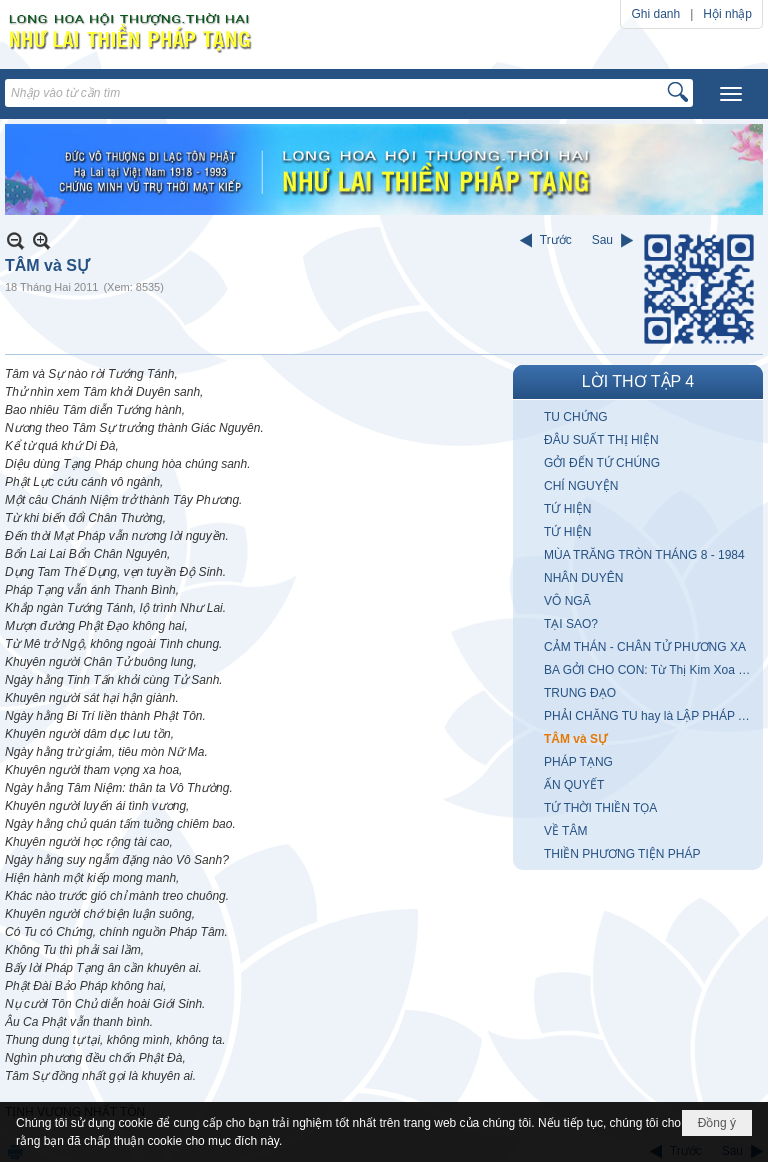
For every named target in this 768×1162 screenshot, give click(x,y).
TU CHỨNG (576, 417)
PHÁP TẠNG (578, 762)
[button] (731, 94)
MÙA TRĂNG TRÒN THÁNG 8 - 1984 (644, 555)
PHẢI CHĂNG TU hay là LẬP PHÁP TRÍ (650, 716)
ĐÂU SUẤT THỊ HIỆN (601, 440)
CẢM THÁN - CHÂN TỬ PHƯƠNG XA (645, 647)
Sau (602, 240)
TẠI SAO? (571, 624)
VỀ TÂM (565, 831)
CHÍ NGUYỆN (581, 486)
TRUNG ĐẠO (580, 693)
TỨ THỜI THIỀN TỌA (600, 808)
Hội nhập (727, 14)
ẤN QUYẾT (574, 785)
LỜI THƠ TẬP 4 (638, 381)
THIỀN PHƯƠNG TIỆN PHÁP (622, 854)
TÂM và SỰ (575, 739)
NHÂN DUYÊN (583, 578)
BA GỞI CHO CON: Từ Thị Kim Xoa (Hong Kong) (651, 670)
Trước (556, 240)
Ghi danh (655, 14)
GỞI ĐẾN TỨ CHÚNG (602, 463)
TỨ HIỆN (567, 509)
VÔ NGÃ (567, 601)
